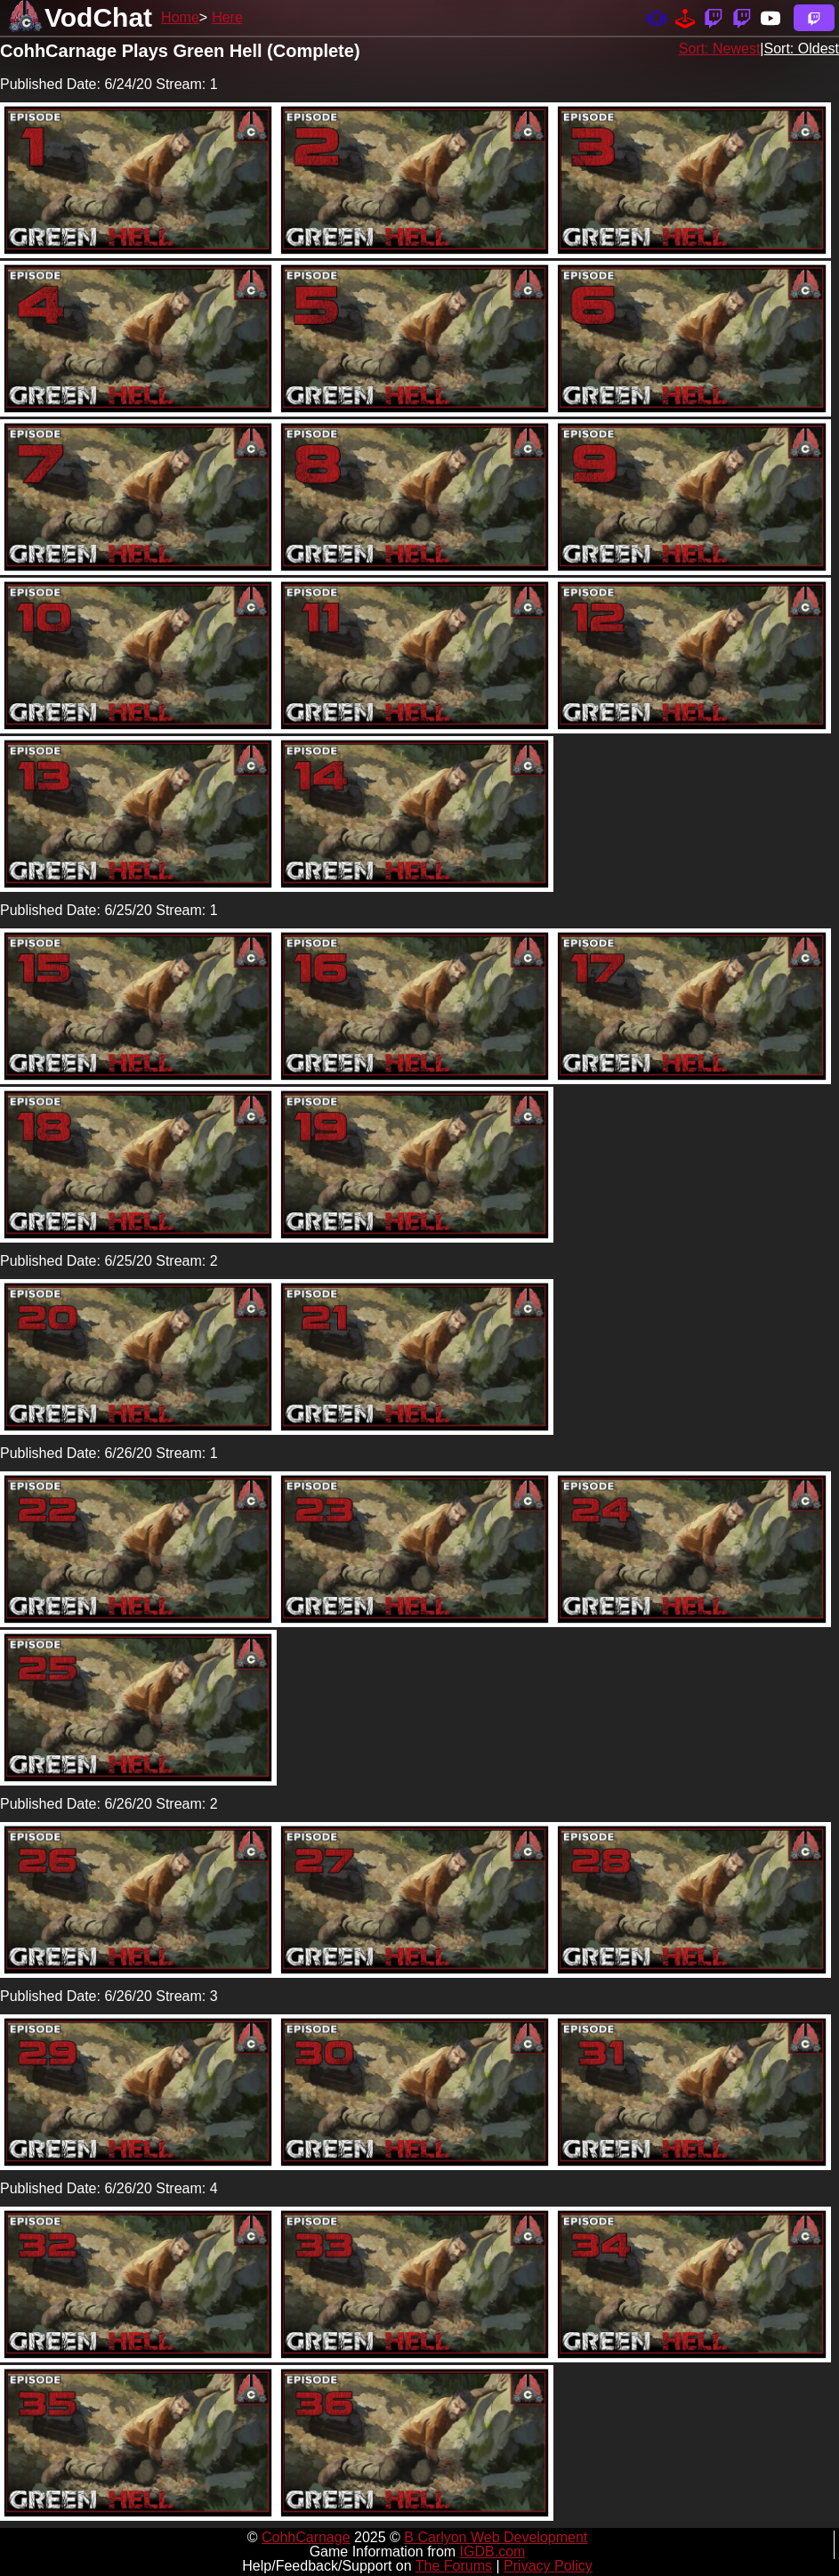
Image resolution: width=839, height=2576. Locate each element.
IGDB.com (493, 2551)
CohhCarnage (306, 2537)
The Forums (453, 2565)
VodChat (98, 17)
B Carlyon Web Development (495, 2537)
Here (227, 17)
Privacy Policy (548, 2565)
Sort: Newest (720, 48)
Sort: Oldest (801, 48)
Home (180, 17)
